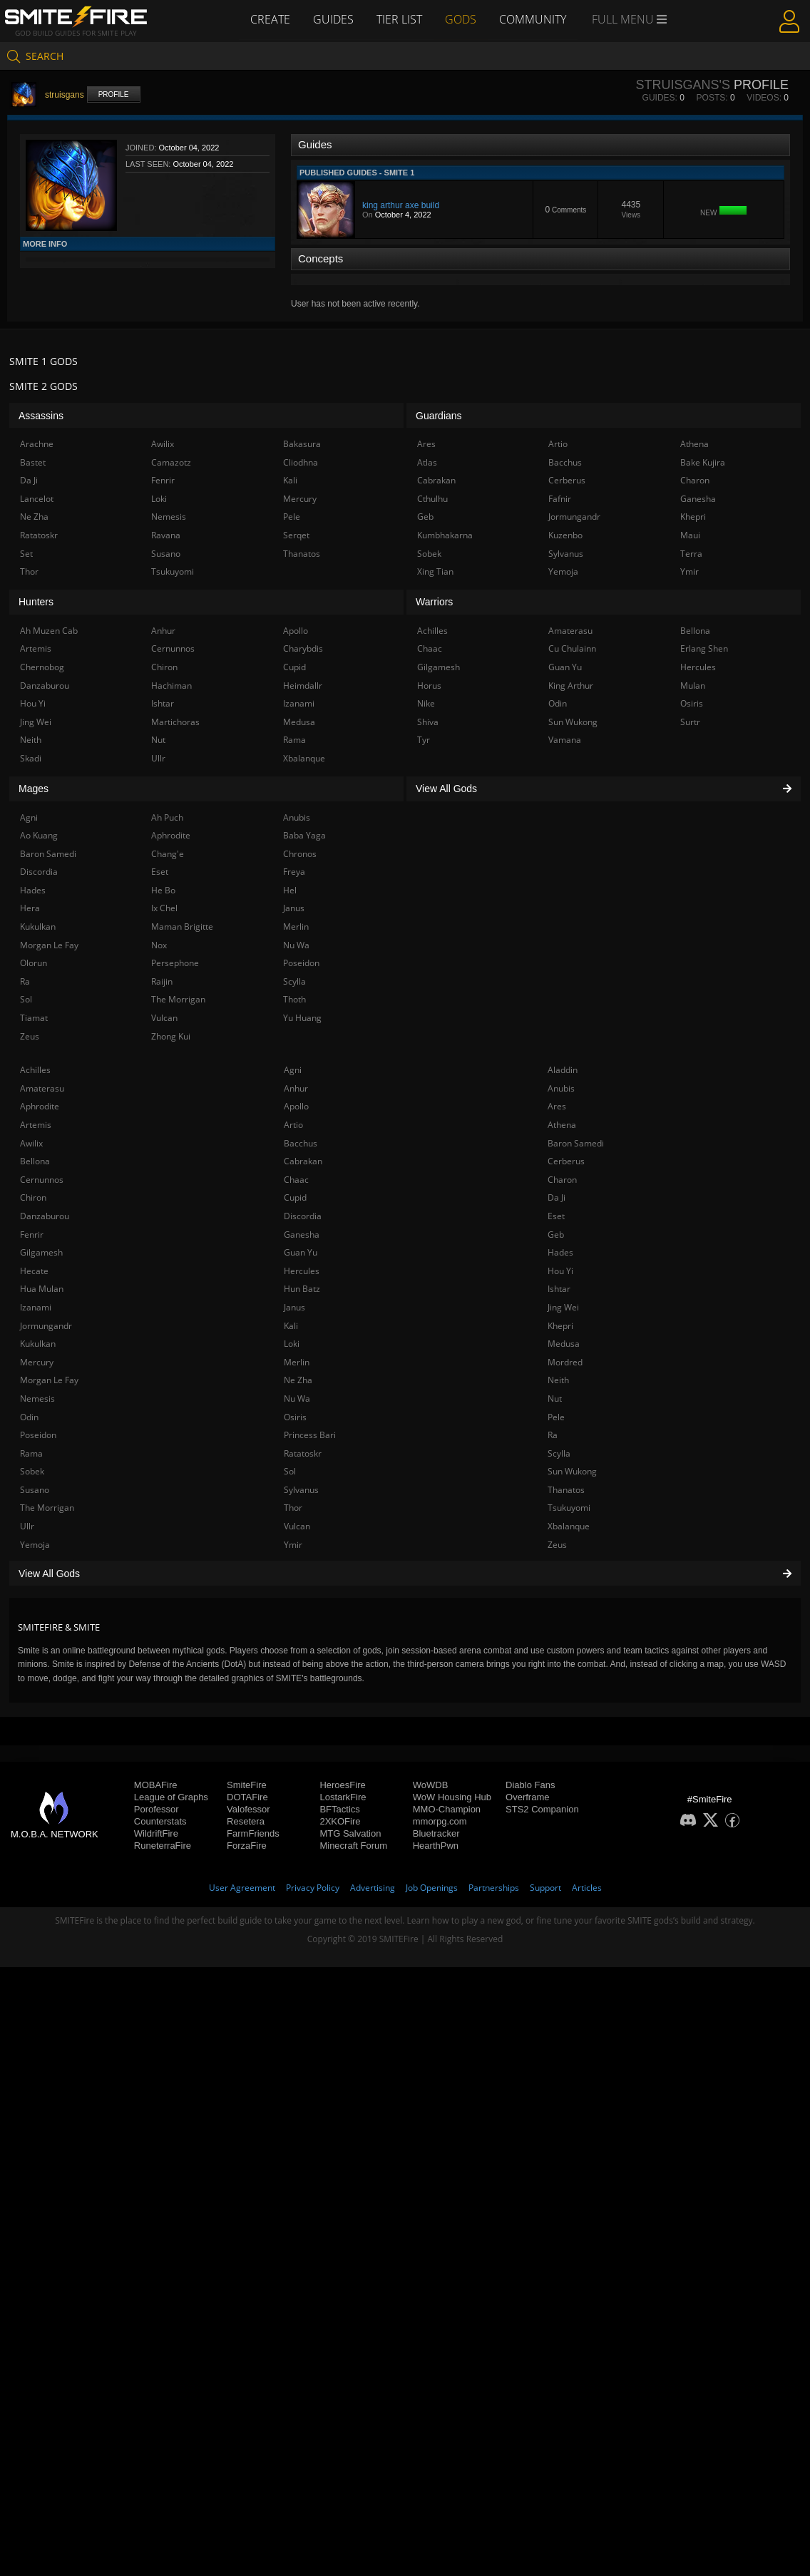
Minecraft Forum (353, 1845)
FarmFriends (253, 1833)
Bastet (33, 462)
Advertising (372, 1888)
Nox (159, 945)
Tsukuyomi (569, 1508)
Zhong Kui (170, 1036)
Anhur (296, 1088)
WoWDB (430, 1785)
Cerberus (566, 1161)
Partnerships (493, 1888)
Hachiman (171, 685)
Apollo (296, 1106)
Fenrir (31, 1234)
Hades (560, 1252)
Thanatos (566, 1490)
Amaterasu (42, 1088)
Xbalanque (569, 1526)
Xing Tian (435, 571)
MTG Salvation (350, 1833)
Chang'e (167, 854)
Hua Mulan (41, 1289)
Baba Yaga (304, 835)
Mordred (565, 1362)
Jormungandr (46, 1326)
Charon (562, 1180)
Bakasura (302, 444)
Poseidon (38, 1435)
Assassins (41, 415)
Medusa (564, 1344)
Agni (293, 1070)
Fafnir (559, 499)
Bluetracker (436, 1833)
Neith (558, 1380)
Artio (293, 1125)
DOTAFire (247, 1797)
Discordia (303, 1216)
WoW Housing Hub (452, 1797)
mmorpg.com (440, 1821)
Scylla (559, 1453)
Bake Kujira (702, 462)
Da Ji (556, 1197)
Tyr (423, 740)
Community (532, 19)
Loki (291, 1344)
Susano (34, 1490)
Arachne (36, 444)
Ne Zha (298, 1380)
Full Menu (629, 20)
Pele (556, 1417)
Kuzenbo (565, 535)
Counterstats (160, 1821)
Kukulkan (38, 1344)
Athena (562, 1125)
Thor (293, 1508)
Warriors (434, 601)
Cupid (295, 1197)
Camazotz (171, 462)
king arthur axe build (400, 205)
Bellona (35, 1161)
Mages (33, 788)
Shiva (428, 722)
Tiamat (34, 1018)
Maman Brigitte (182, 926)
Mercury (36, 1362)
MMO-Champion (447, 1809)
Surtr (690, 722)
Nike (426, 703)
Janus (294, 1307)
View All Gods (405, 1573)
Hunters (36, 601)
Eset (556, 1216)
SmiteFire (247, 1785)
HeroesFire (342, 1785)
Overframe (527, 1797)
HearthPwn (435, 1845)
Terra (691, 554)
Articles (587, 1888)
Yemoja (35, 1545)
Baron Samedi (576, 1143)
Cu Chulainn (572, 648)
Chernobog (42, 667)
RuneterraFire (162, 1845)
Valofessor (248, 1809)
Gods (460, 19)
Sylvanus (301, 1490)
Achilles (35, 1070)
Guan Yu (300, 1252)
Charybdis (303, 648)
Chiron (33, 1197)
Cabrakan (303, 1161)
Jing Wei (563, 1307)
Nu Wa (297, 1398)
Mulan (692, 685)
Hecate (34, 1271)
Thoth (294, 999)
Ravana (165, 535)
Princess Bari (310, 1435)
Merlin (296, 1362)
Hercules (301, 1271)
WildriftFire (156, 1833)
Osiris (295, 1417)
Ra (553, 1435)
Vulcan (297, 1526)
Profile (113, 94)
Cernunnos (41, 1180)
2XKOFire (339, 1821)
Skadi (30, 758)
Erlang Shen (704, 648)
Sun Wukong (572, 1471)
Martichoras (175, 722)
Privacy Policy (312, 1888)
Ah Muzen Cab (49, 631)
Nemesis (37, 1398)
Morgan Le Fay (49, 1380)
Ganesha (301, 1234)
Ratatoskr (303, 1453)
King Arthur (570, 685)
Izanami (35, 1307)
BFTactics (339, 1809)
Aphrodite (39, 1106)
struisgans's (682, 85)
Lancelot (36, 499)
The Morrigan (47, 1508)
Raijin (162, 981)
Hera (30, 908)
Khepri (560, 1326)
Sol (290, 1471)
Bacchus (300, 1143)
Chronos (300, 854)
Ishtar (559, 1289)
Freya (294, 872)
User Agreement (242, 1888)
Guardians (439, 415)
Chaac (296, 1180)
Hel (290, 890)
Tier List (399, 19)
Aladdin (563, 1070)
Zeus (557, 1545)
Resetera (246, 1821)
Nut (555, 1398)
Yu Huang (302, 1018)
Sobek (32, 1471)
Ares (557, 1106)
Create (270, 19)
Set (26, 554)
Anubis (561, 1088)
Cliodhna (300, 462)
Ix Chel (164, 908)
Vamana (564, 740)
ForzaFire (247, 1845)
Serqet (296, 535)
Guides (333, 19)
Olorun (33, 963)
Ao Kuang (39, 835)
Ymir (293, 1545)
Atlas (427, 462)
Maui (690, 535)
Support (545, 1888)
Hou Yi (560, 1271)
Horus (429, 685)
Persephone (175, 963)
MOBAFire (156, 1785)
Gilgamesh (41, 1252)
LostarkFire (342, 1797)
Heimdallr (302, 685)
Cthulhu (432, 499)
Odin (29, 1417)
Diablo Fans (530, 1785)
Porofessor (156, 1809)
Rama (31, 1453)
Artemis (35, 1125)
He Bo (163, 890)
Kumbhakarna (445, 535)
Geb (556, 1234)
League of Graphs (171, 1797)
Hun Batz (302, 1289)
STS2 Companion (542, 1809)
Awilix (31, 1143)
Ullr (27, 1526)
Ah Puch (167, 817)
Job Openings (432, 1888)
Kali (291, 1326)
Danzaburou (44, 1216)
